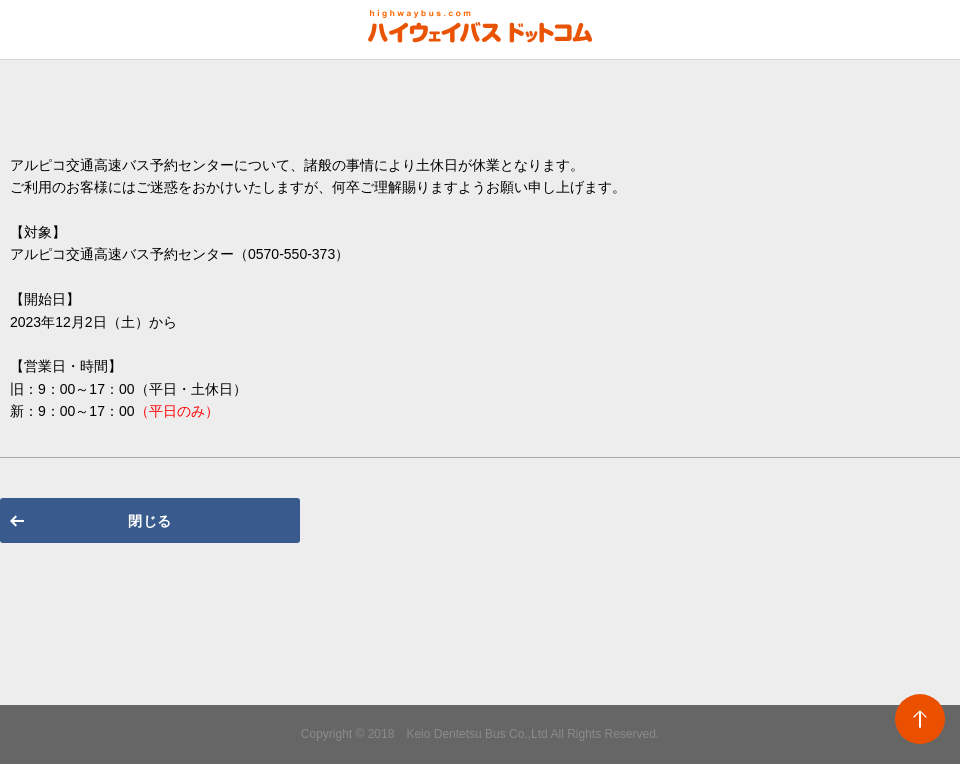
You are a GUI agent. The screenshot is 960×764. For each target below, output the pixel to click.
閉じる (150, 521)
